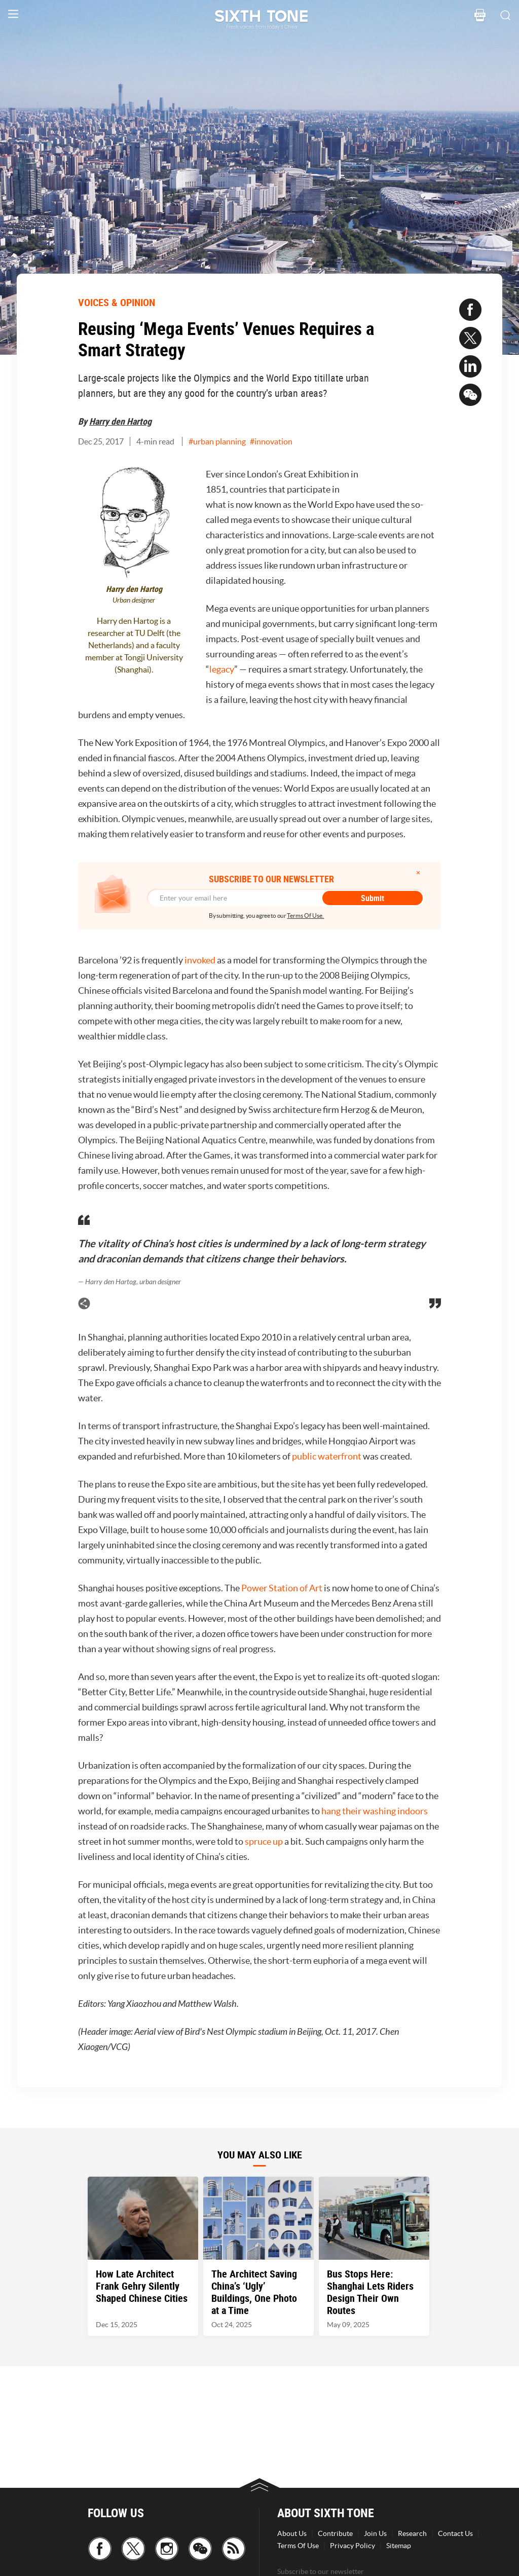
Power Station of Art (281, 1588)
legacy (221, 669)
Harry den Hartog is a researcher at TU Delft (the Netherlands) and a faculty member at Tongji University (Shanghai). (134, 645)
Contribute (335, 2533)
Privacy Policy (352, 2546)
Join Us (375, 2533)
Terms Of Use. (305, 915)
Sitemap (398, 2546)
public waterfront (326, 1456)
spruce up (264, 1841)
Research (412, 2533)
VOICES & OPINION (116, 302)
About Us (292, 2533)
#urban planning (217, 441)
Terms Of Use (298, 2546)
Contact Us (455, 2533)
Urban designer (134, 600)
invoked (199, 960)
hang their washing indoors (374, 1811)
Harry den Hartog (120, 421)
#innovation (271, 441)
